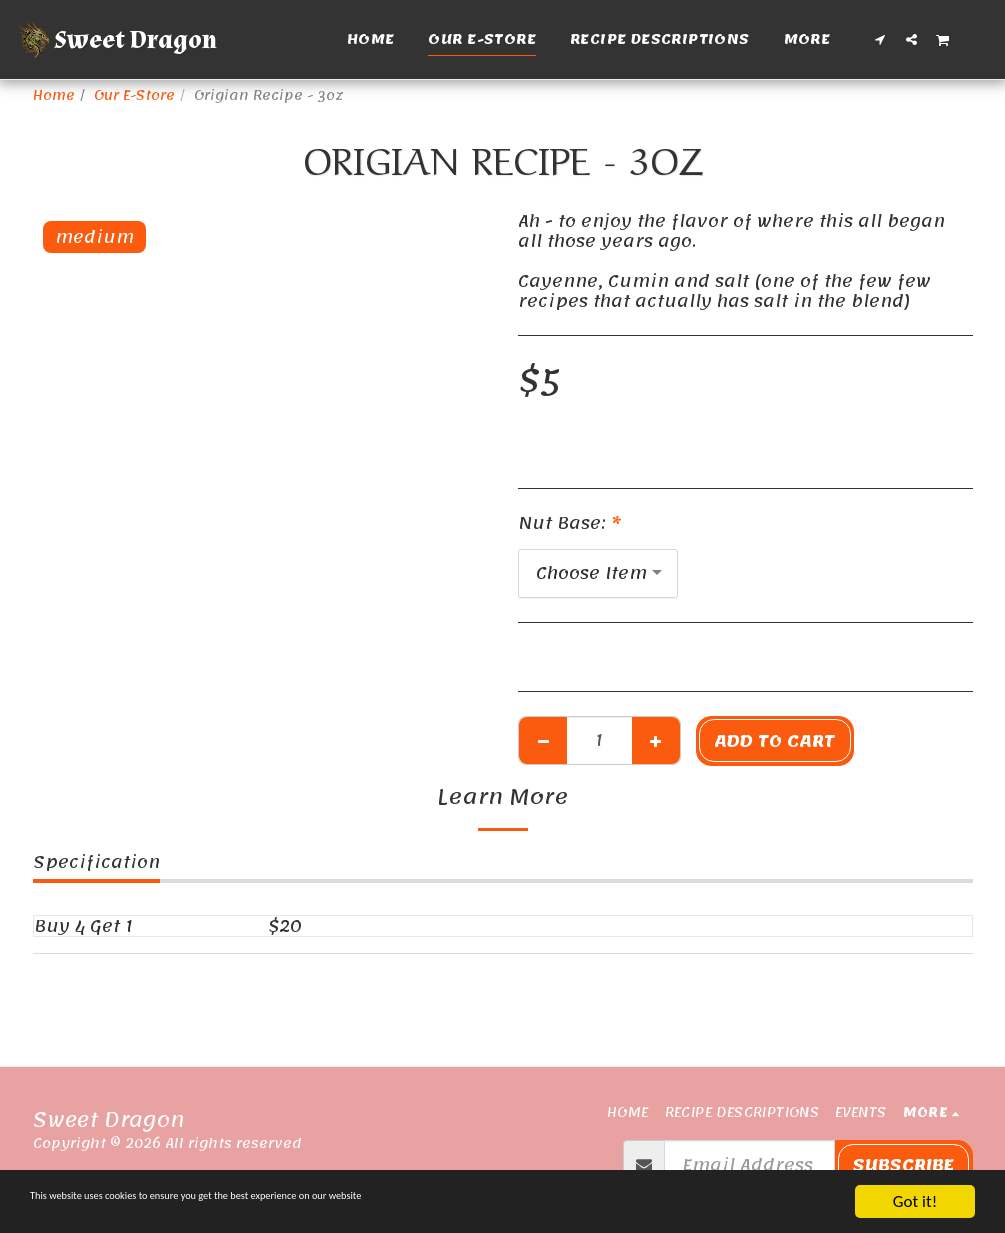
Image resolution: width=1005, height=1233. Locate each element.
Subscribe (903, 1165)
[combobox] (598, 573)
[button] (880, 39)
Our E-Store (134, 95)
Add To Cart (774, 741)
